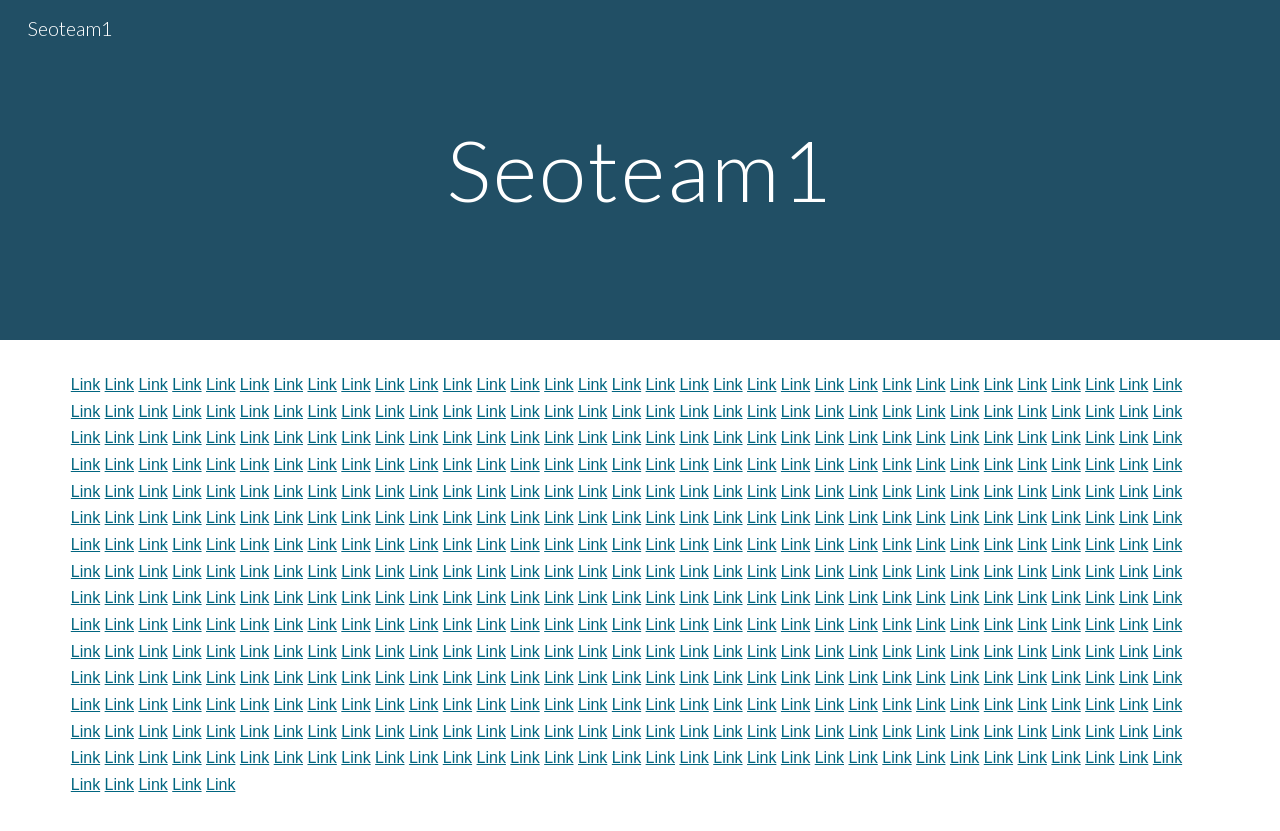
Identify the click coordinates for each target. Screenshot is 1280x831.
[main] (640, 169)
